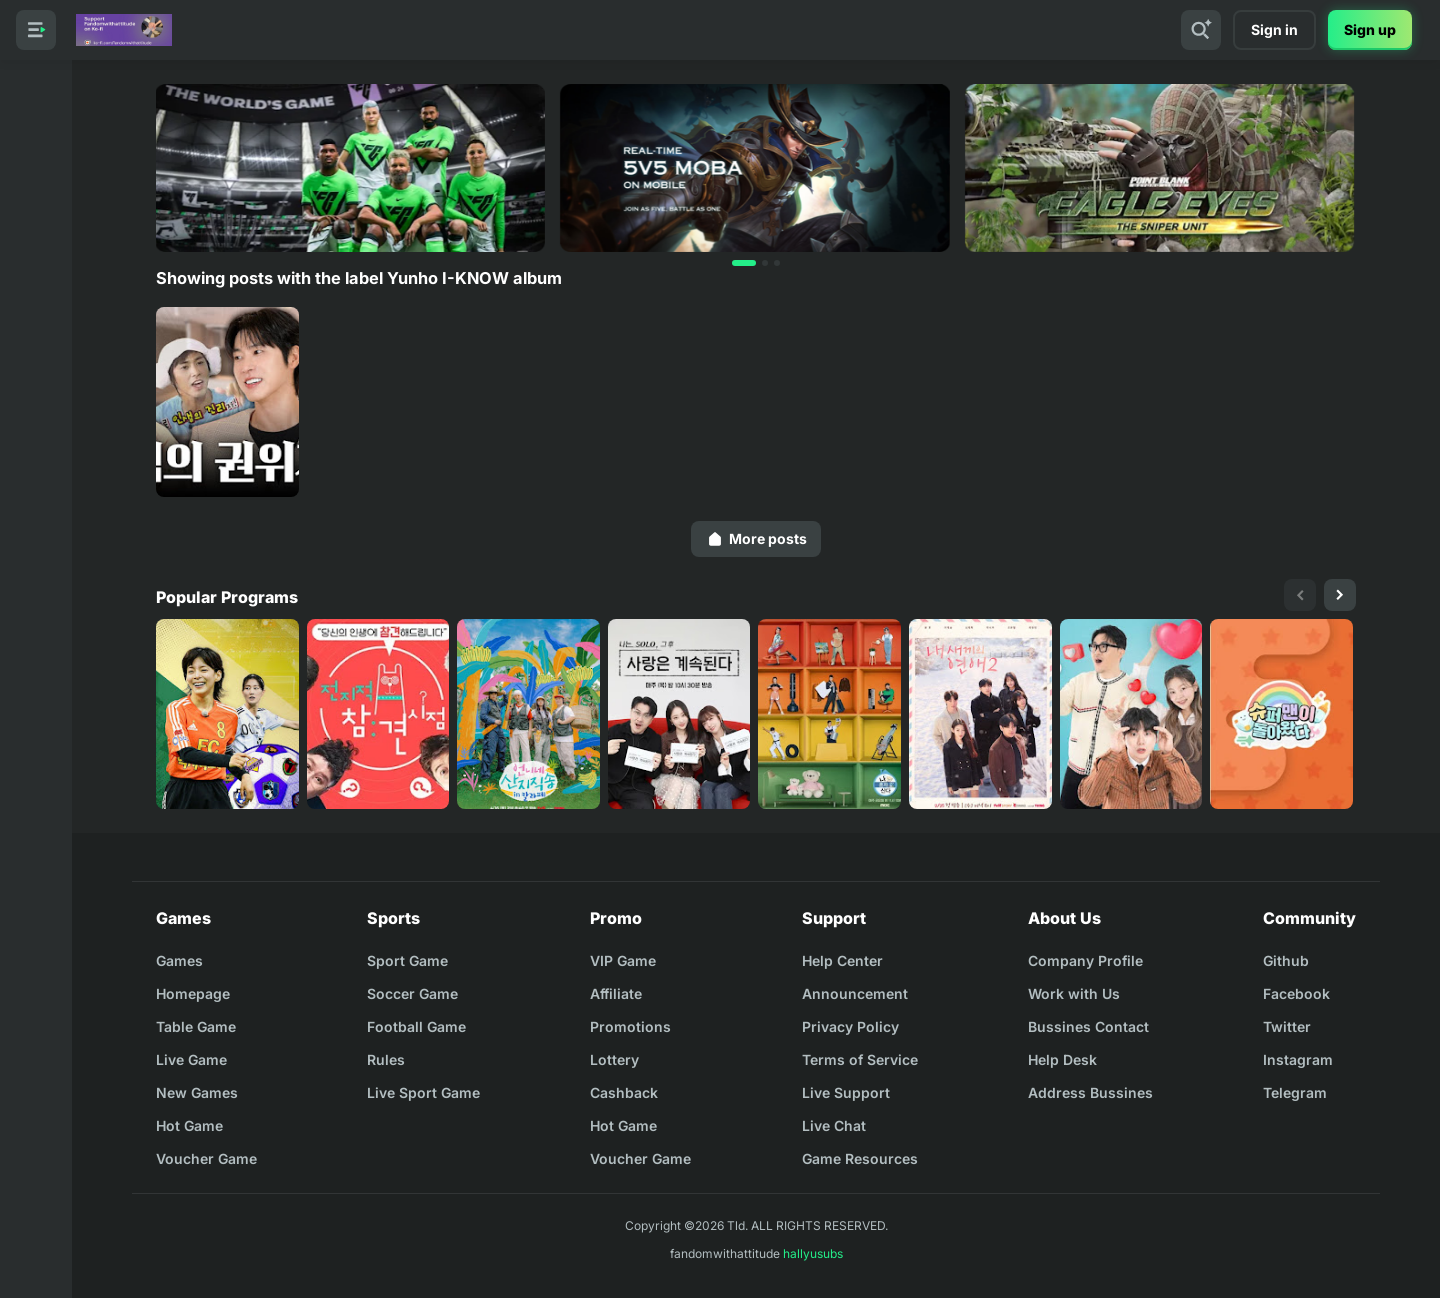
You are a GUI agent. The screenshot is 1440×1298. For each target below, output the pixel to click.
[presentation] (1300, 595)
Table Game (196, 1026)
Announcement (855, 993)
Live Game (191, 1059)
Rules (386, 1059)
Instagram (1298, 1059)
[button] (744, 263)
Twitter (1287, 1026)
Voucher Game (206, 1158)
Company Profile (1085, 960)
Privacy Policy (850, 1026)
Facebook (1296, 993)
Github (1286, 960)
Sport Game (407, 960)
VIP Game (623, 960)
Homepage (193, 993)
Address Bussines (1090, 1092)
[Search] (1201, 30)
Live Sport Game (423, 1092)
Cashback (624, 1092)
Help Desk (1062, 1059)
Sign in (1274, 29)
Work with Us (1074, 993)
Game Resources (860, 1158)
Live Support (846, 1092)
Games (179, 960)
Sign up (1370, 29)
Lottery (614, 1059)
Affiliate (616, 993)
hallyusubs (813, 1253)
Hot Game (189, 1125)
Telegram (1295, 1092)
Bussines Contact (1088, 1026)
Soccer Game (412, 993)
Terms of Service (860, 1059)
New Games (197, 1092)
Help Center (842, 960)
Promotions (630, 1026)
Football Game (416, 1026)
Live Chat (834, 1125)
